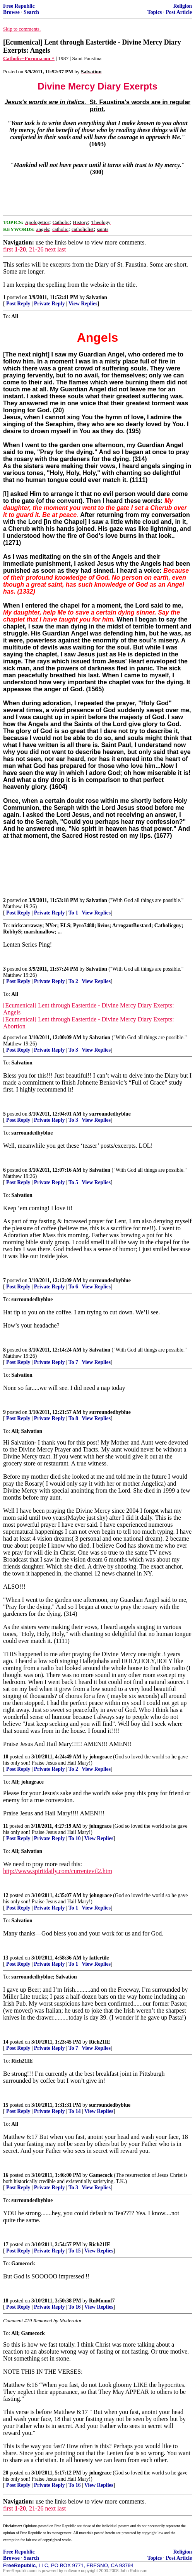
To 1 (73, 913)
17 (6, 2244)
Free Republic (19, 6)
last (61, 249)
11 (5, 1826)
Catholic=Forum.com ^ (29, 58)
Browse (11, 12)
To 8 (73, 1418)
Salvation (96, 297)
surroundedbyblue (110, 1114)
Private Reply (49, 304)
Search (31, 12)
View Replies (83, 304)
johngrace (100, 1757)
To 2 (73, 981)
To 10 (74, 1838)
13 (6, 1958)
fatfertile (99, 1958)
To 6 (73, 1287)
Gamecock (101, 2175)
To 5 (73, 1182)
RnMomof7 (102, 2301)
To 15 (74, 2251)
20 (6, 2473)
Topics (154, 12)
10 (6, 1757)
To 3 (73, 1050)
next (50, 249)
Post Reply (18, 304)
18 (6, 2301)
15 (6, 2105)
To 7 (73, 1362)
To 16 (74, 2307)
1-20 (20, 249)
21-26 (36, 249)
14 (6, 2042)
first (8, 249)
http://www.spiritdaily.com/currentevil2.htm (57, 1871)
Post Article (179, 12)
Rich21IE (99, 2042)
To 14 (74, 2111)
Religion (182, 6)
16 (6, 2175)
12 (6, 1895)
